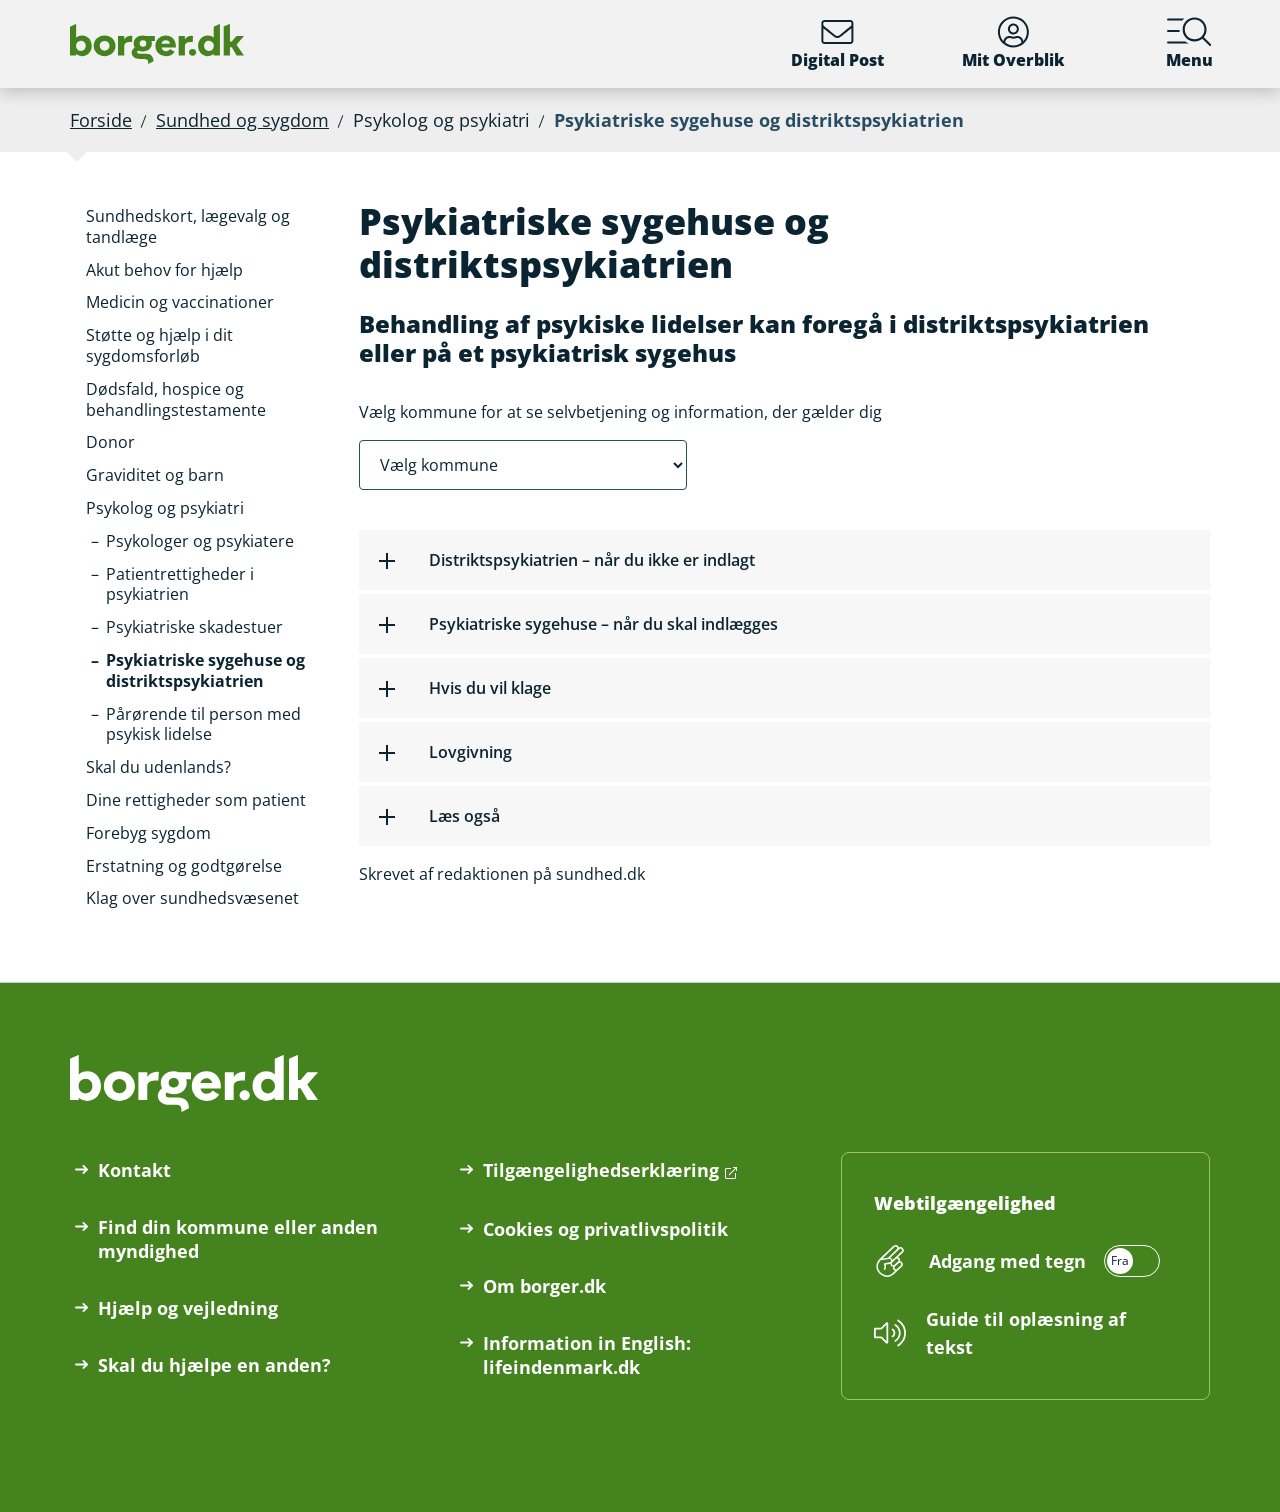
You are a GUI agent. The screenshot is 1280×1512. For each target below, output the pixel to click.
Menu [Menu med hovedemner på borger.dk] (1189, 43)
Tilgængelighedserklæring (601, 1170)
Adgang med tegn (1007, 1261)
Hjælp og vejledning (188, 1308)
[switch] (1041, 1261)
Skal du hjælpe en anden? (214, 1365)
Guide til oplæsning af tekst (1026, 1333)
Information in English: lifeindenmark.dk (587, 1355)
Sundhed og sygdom (242, 120)
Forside (101, 120)
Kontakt (134, 1170)
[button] (206, 227)
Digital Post (837, 43)
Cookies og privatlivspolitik (605, 1229)
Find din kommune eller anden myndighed (238, 1239)
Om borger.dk (544, 1286)
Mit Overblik (1013, 43)
